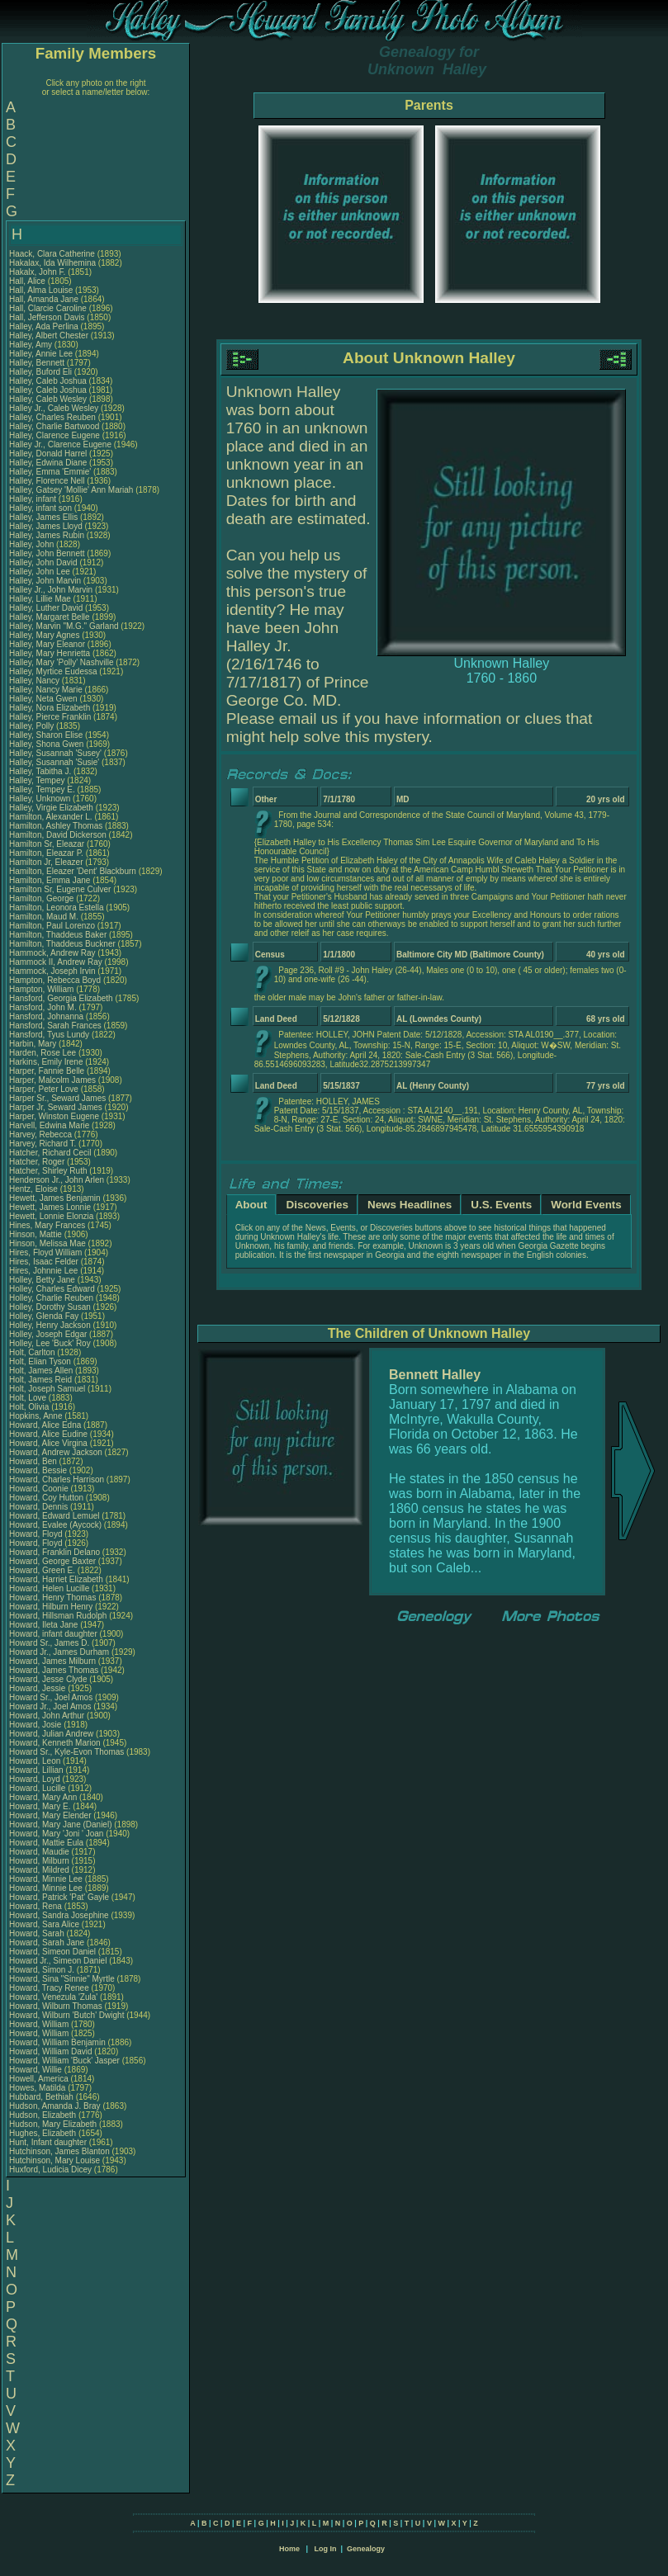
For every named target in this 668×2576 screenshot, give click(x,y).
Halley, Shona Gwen (46, 744)
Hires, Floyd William (45, 1252)
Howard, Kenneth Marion (55, 1742)
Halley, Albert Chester (48, 335)
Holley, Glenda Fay (43, 1316)
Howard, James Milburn (52, 1661)
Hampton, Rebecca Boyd (55, 980)
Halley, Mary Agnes (44, 635)
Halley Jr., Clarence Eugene (60, 444)
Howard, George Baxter (52, 1561)
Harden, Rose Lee (42, 1052)
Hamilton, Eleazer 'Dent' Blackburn (72, 871)
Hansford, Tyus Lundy (49, 1034)
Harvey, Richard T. (42, 1143)
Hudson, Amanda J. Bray (55, 2105)
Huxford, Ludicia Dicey (50, 2169)
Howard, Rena (36, 1906)
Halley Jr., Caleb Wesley (53, 408)
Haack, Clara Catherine (52, 253)
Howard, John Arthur (46, 1715)
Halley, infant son (41, 508)
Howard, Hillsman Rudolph (58, 1615)
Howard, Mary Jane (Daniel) (60, 1824)
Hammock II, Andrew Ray (55, 962)
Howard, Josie (36, 1724)
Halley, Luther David (46, 607)
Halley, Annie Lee (41, 353)
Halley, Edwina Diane (48, 462)
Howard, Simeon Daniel (52, 1951)
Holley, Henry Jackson (50, 1325)
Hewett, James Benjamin (55, 1198)
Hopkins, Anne (36, 1415)
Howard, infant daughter (54, 1633)
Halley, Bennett (38, 362)
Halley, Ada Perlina (43, 326)
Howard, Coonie (39, 1488)
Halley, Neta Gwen (43, 698)
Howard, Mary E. (39, 1806)
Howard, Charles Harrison (56, 1479)
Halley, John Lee (39, 571)
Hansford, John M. (43, 1007)
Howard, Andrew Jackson (55, 1452)
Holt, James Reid (40, 1379)
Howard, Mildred (40, 1869)
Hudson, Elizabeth (43, 2115)
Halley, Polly (32, 725)
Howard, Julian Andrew (51, 1733)
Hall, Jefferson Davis (47, 317)
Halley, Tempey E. (42, 789)
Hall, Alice (28, 281)
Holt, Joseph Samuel (47, 1388)
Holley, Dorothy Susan (50, 1307)
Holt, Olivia (30, 1406)
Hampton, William (42, 989)
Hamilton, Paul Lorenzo (52, 925)
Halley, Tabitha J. (40, 771)
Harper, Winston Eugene (54, 1116)
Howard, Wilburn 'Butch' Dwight (66, 2015)
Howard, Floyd (36, 1534)
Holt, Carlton (33, 1352)
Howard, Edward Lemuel (54, 1515)
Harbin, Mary (34, 1043)
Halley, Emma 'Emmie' (51, 471)
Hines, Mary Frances (47, 1225)
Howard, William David (50, 2051)
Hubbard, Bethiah (42, 2096)
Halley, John (32, 544)
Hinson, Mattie (36, 1234)
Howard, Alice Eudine (48, 1434)
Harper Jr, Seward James (55, 1107)
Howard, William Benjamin (57, 2042)
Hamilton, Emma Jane (49, 880)
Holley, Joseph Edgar (48, 1334)
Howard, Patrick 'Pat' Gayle (59, 1897)
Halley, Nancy (35, 680)
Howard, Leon (36, 1760)
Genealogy (366, 2549)
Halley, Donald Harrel (48, 453)
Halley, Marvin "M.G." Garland (64, 626)
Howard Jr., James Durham (59, 1652)
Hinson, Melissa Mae (47, 1243)
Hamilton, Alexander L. (50, 816)
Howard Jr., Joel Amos (50, 1706)
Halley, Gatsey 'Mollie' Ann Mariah (71, 489)
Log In (325, 2549)
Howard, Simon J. (41, 1969)
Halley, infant (34, 498)
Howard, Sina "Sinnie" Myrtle (62, 1978)
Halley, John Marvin (45, 580)
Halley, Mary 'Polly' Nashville (61, 662)
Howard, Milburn (40, 1860)
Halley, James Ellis (43, 517)
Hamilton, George (42, 898)
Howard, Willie (36, 2069)
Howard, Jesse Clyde (48, 1679)
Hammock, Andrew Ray (52, 952)
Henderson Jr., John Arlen (56, 1179)
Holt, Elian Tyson (40, 1361)
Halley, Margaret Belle (49, 617)
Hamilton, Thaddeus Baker (58, 934)
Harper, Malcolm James (52, 1080)
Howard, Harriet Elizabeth (56, 1579)
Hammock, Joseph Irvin (52, 971)
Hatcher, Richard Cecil (50, 1152)
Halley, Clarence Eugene (54, 435)
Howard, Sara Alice (44, 1924)
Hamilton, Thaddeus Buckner (62, 943)
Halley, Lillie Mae (40, 598)
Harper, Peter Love (43, 1089)
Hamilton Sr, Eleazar (48, 843)
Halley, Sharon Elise (46, 735)
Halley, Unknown (41, 798)
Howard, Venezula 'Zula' (54, 1997)
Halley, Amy (31, 344)
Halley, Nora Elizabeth (49, 707)
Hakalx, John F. (37, 272)
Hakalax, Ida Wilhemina (52, 262)
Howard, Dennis (39, 1506)
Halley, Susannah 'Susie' (55, 762)
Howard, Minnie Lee (46, 1879)
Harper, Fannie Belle (46, 1070)
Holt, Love (29, 1397)
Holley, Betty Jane (42, 1279)
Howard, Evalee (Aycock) (55, 1524)
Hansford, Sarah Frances (55, 1025)
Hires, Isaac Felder (43, 1261)
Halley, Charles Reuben (52, 417)
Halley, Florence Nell (47, 480)
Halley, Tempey (38, 780)
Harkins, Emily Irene (46, 1061)
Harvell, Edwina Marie (49, 1125)
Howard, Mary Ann (43, 1797)
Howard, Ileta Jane (43, 1624)
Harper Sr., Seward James (57, 1098)
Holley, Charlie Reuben (51, 1297)
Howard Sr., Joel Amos (50, 1697)
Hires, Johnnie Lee (43, 1270)
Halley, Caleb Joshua (48, 380)
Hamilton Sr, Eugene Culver (60, 889)
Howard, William (40, 2024)
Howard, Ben (34, 1461)
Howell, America (39, 2078)
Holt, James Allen (41, 1370)
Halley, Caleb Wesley (48, 399)
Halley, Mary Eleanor (47, 644)
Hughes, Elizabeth (43, 2133)
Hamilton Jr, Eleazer (47, 862)
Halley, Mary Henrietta (49, 653)
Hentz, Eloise (34, 1188)
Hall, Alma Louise (41, 290)
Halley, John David (43, 562)
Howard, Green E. (42, 1570)
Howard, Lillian (37, 1770)
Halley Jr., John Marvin (50, 589)
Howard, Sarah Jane (46, 1942)
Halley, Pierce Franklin (50, 716)
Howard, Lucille (38, 1788)
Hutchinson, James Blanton (59, 2151)
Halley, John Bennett (47, 553)
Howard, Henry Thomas (52, 1597)
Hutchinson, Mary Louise (54, 2160)
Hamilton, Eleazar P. (46, 853)
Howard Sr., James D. (49, 1642)
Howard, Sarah (37, 1933)
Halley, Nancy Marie (46, 689)
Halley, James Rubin (46, 535)
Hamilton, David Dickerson (58, 834)
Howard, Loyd (35, 1779)
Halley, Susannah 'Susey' (56, 753)
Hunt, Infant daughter (49, 2142)
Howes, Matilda (38, 2087)
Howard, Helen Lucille (49, 1588)
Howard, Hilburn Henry (50, 1606)
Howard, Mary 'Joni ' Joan (56, 1833)
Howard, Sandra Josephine (59, 1915)
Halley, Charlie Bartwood (54, 426)
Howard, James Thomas (53, 1670)
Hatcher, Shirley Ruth (48, 1170)
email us (308, 718)
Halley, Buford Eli (40, 371)
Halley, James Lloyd (46, 526)
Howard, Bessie (39, 1470)
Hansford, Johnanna (47, 1016)
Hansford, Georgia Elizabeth (61, 998)
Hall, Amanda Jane (43, 299)
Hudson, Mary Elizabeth (53, 2124)
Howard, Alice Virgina (48, 1443)
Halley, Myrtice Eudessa (53, 671)
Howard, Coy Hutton (46, 1497)
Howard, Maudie (40, 1851)
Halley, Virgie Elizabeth (51, 807)
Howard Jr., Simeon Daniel (58, 1960)
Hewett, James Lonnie (50, 1207)
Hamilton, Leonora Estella (56, 907)
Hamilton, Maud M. (43, 916)
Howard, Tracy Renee (49, 1987)
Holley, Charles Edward (52, 1288)
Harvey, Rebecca (41, 1134)
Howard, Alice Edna (45, 1425)
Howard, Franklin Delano (54, 1552)
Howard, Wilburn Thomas (55, 2006)
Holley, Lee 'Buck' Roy (50, 1343)
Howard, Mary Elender (50, 1815)
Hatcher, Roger (38, 1161)
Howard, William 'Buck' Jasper (64, 2060)
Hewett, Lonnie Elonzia (51, 1216)
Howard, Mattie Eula (46, 1842)
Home (289, 2549)
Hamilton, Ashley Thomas (55, 825)
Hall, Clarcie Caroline (48, 308)
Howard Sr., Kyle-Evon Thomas (66, 1751)
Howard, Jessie (38, 1688)
